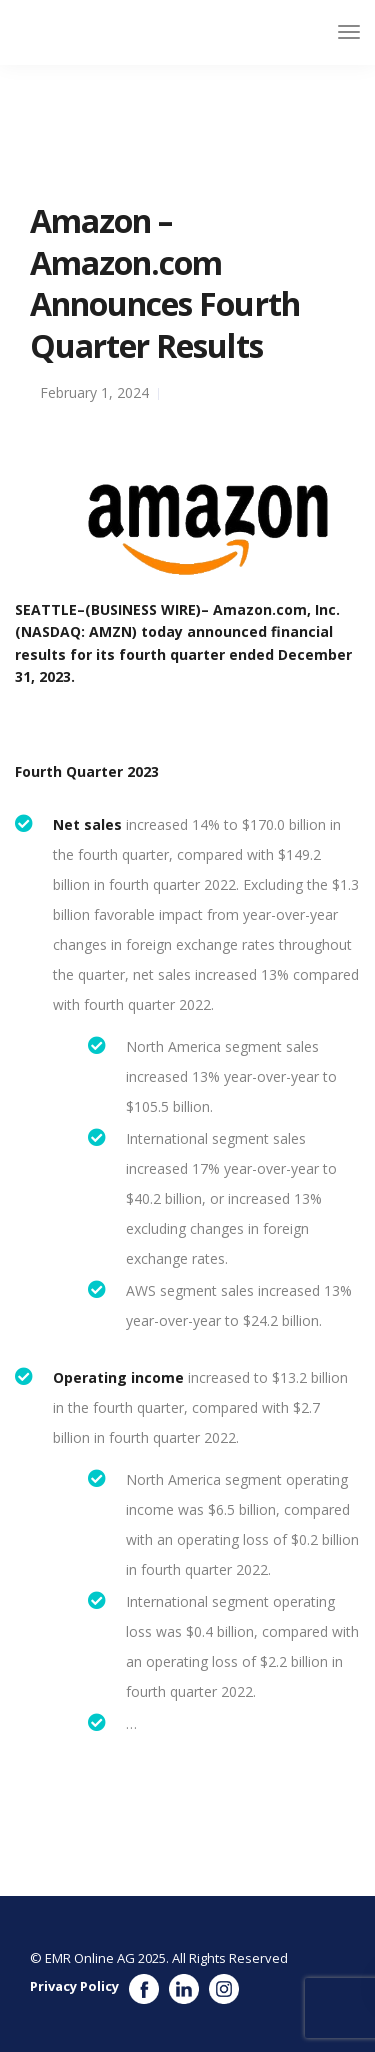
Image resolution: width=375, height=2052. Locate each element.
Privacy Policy (74, 1986)
